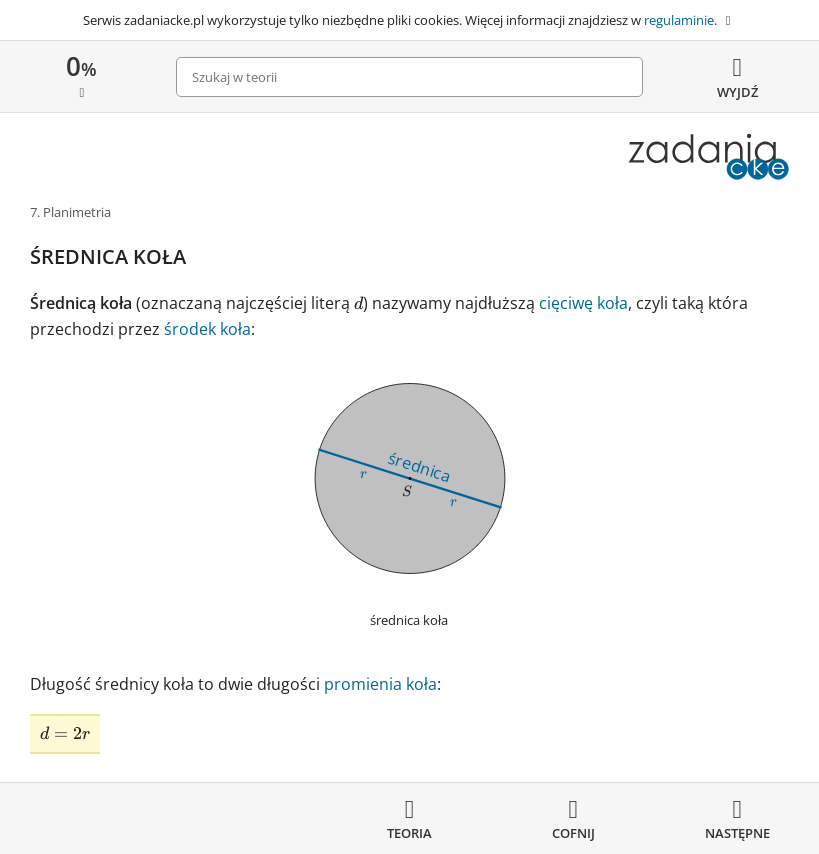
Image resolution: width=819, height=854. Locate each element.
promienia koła (380, 684)
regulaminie (679, 20)
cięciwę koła (583, 303)
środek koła (207, 329)
